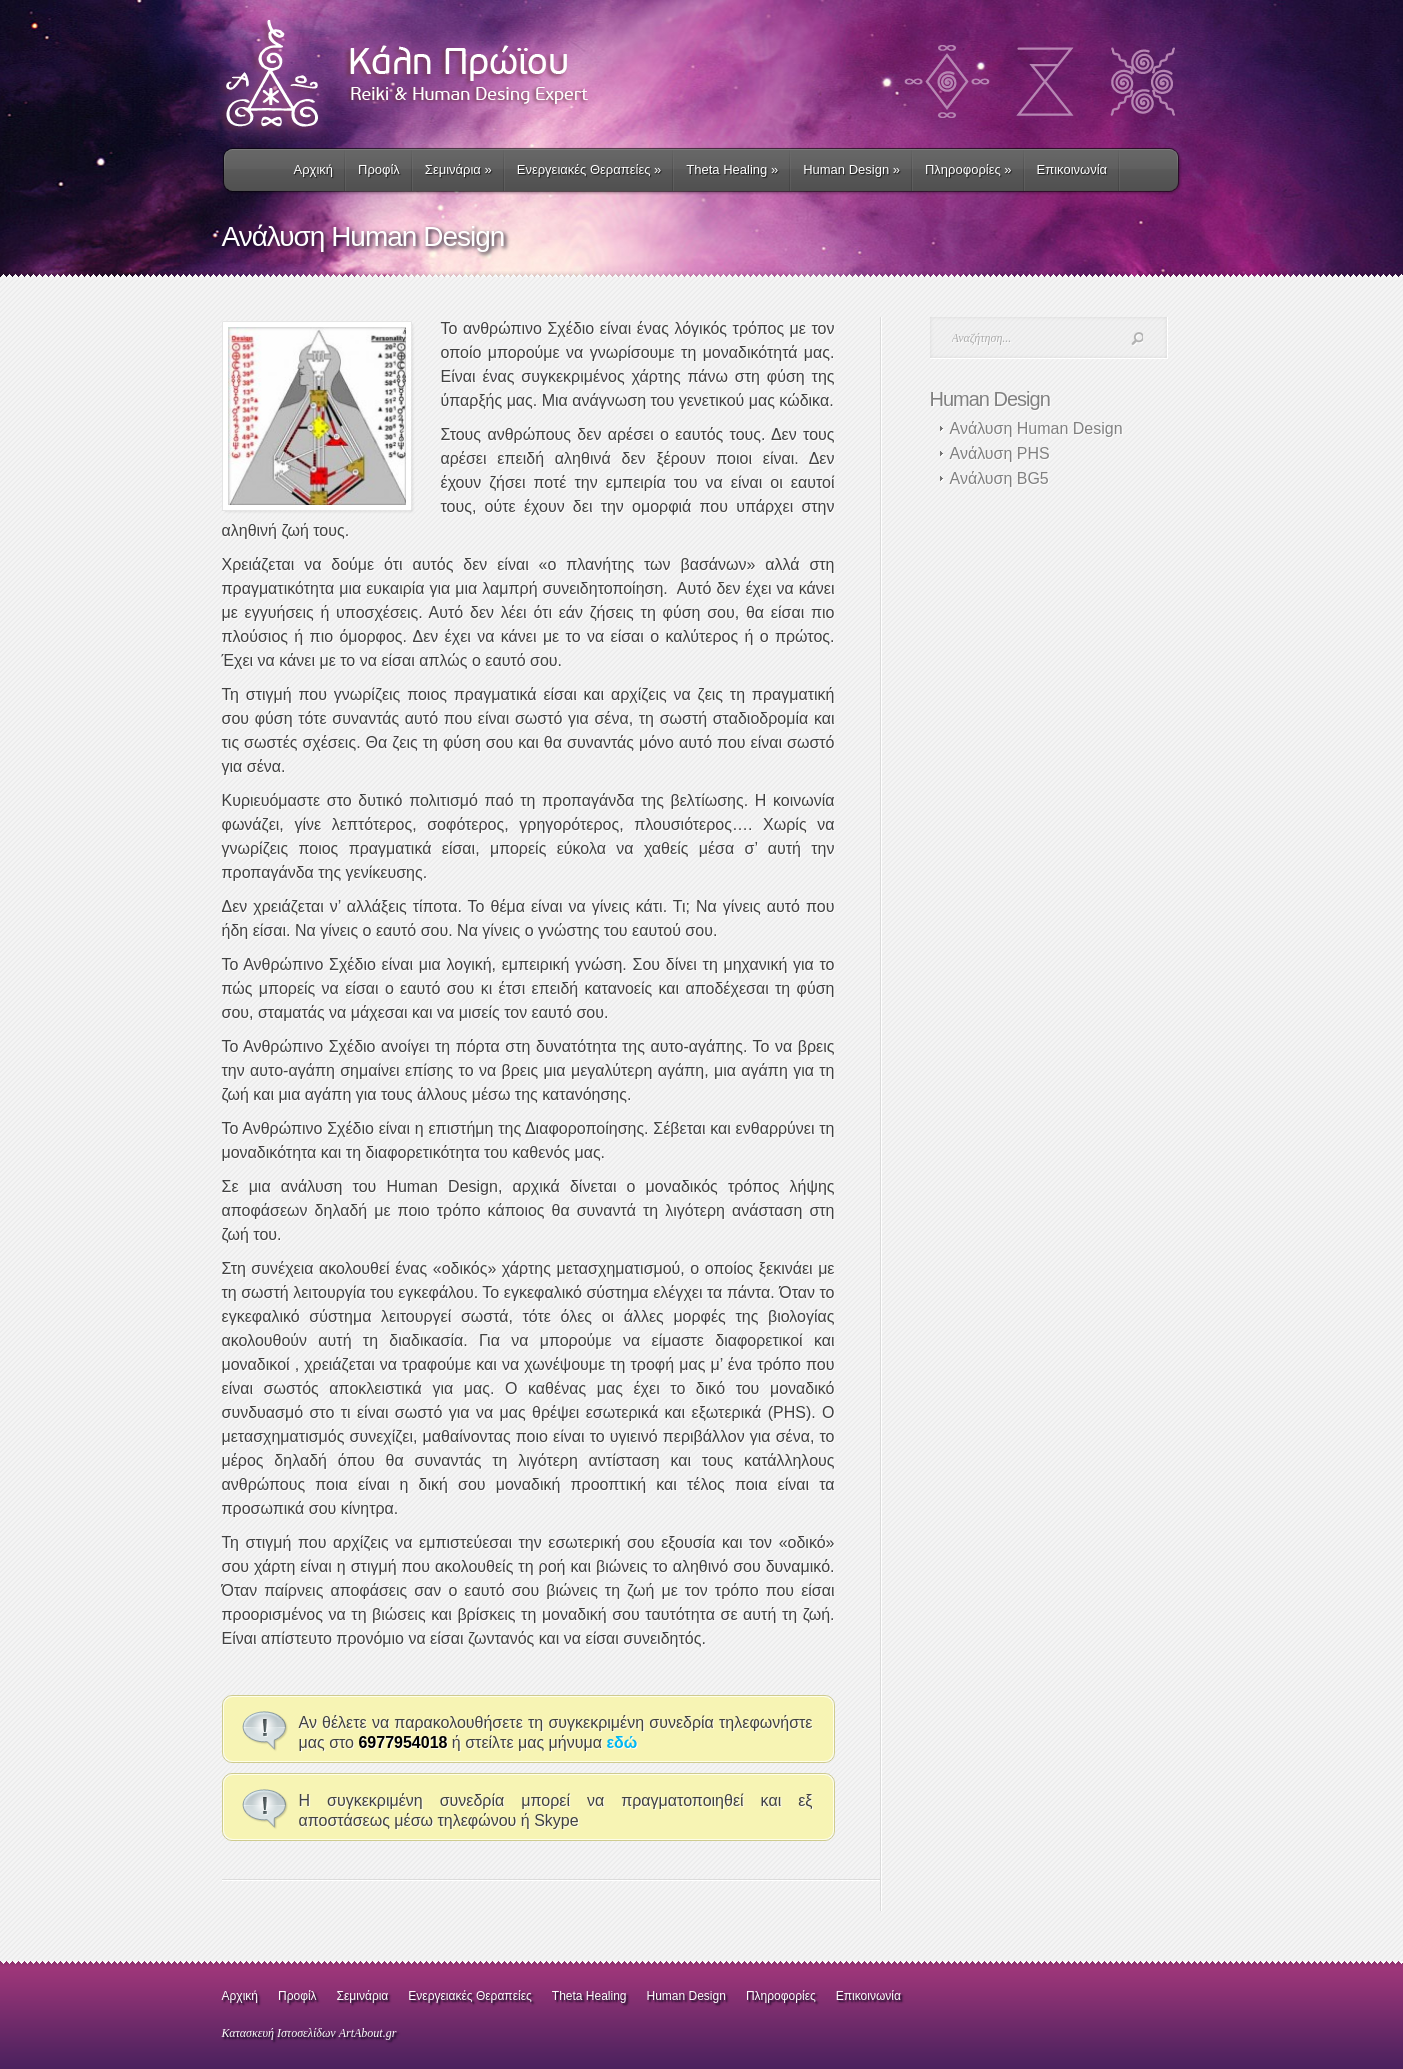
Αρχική (314, 169)
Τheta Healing (732, 169)
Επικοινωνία (1072, 169)
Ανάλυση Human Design (1036, 428)
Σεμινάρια (458, 169)
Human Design (851, 169)
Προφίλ (379, 169)
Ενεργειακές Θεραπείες (589, 169)
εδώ (621, 1742)
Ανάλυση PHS (1000, 453)
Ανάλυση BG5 (999, 478)
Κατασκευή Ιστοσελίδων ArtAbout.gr (309, 2033)
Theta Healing (589, 1996)
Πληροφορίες (968, 169)
